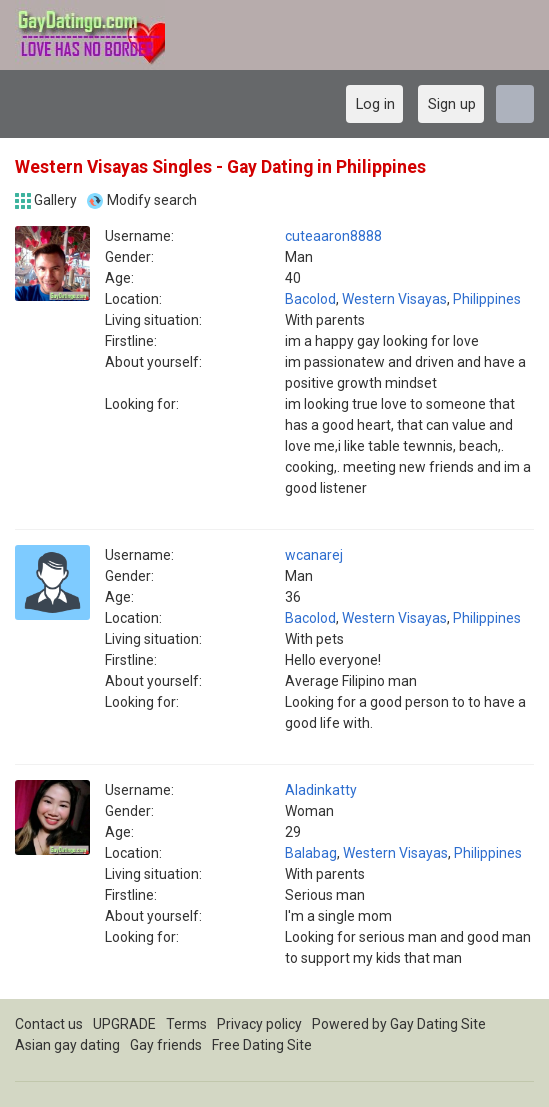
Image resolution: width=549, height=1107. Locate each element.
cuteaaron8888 (333, 236)
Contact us (49, 1024)
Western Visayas (394, 299)
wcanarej (314, 555)
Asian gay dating (67, 1045)
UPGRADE (124, 1024)
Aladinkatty (321, 790)
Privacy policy (259, 1024)
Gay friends (166, 1045)
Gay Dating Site (438, 1024)
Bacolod (310, 299)
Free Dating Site (262, 1045)
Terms (186, 1024)
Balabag (311, 853)
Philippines (487, 299)
